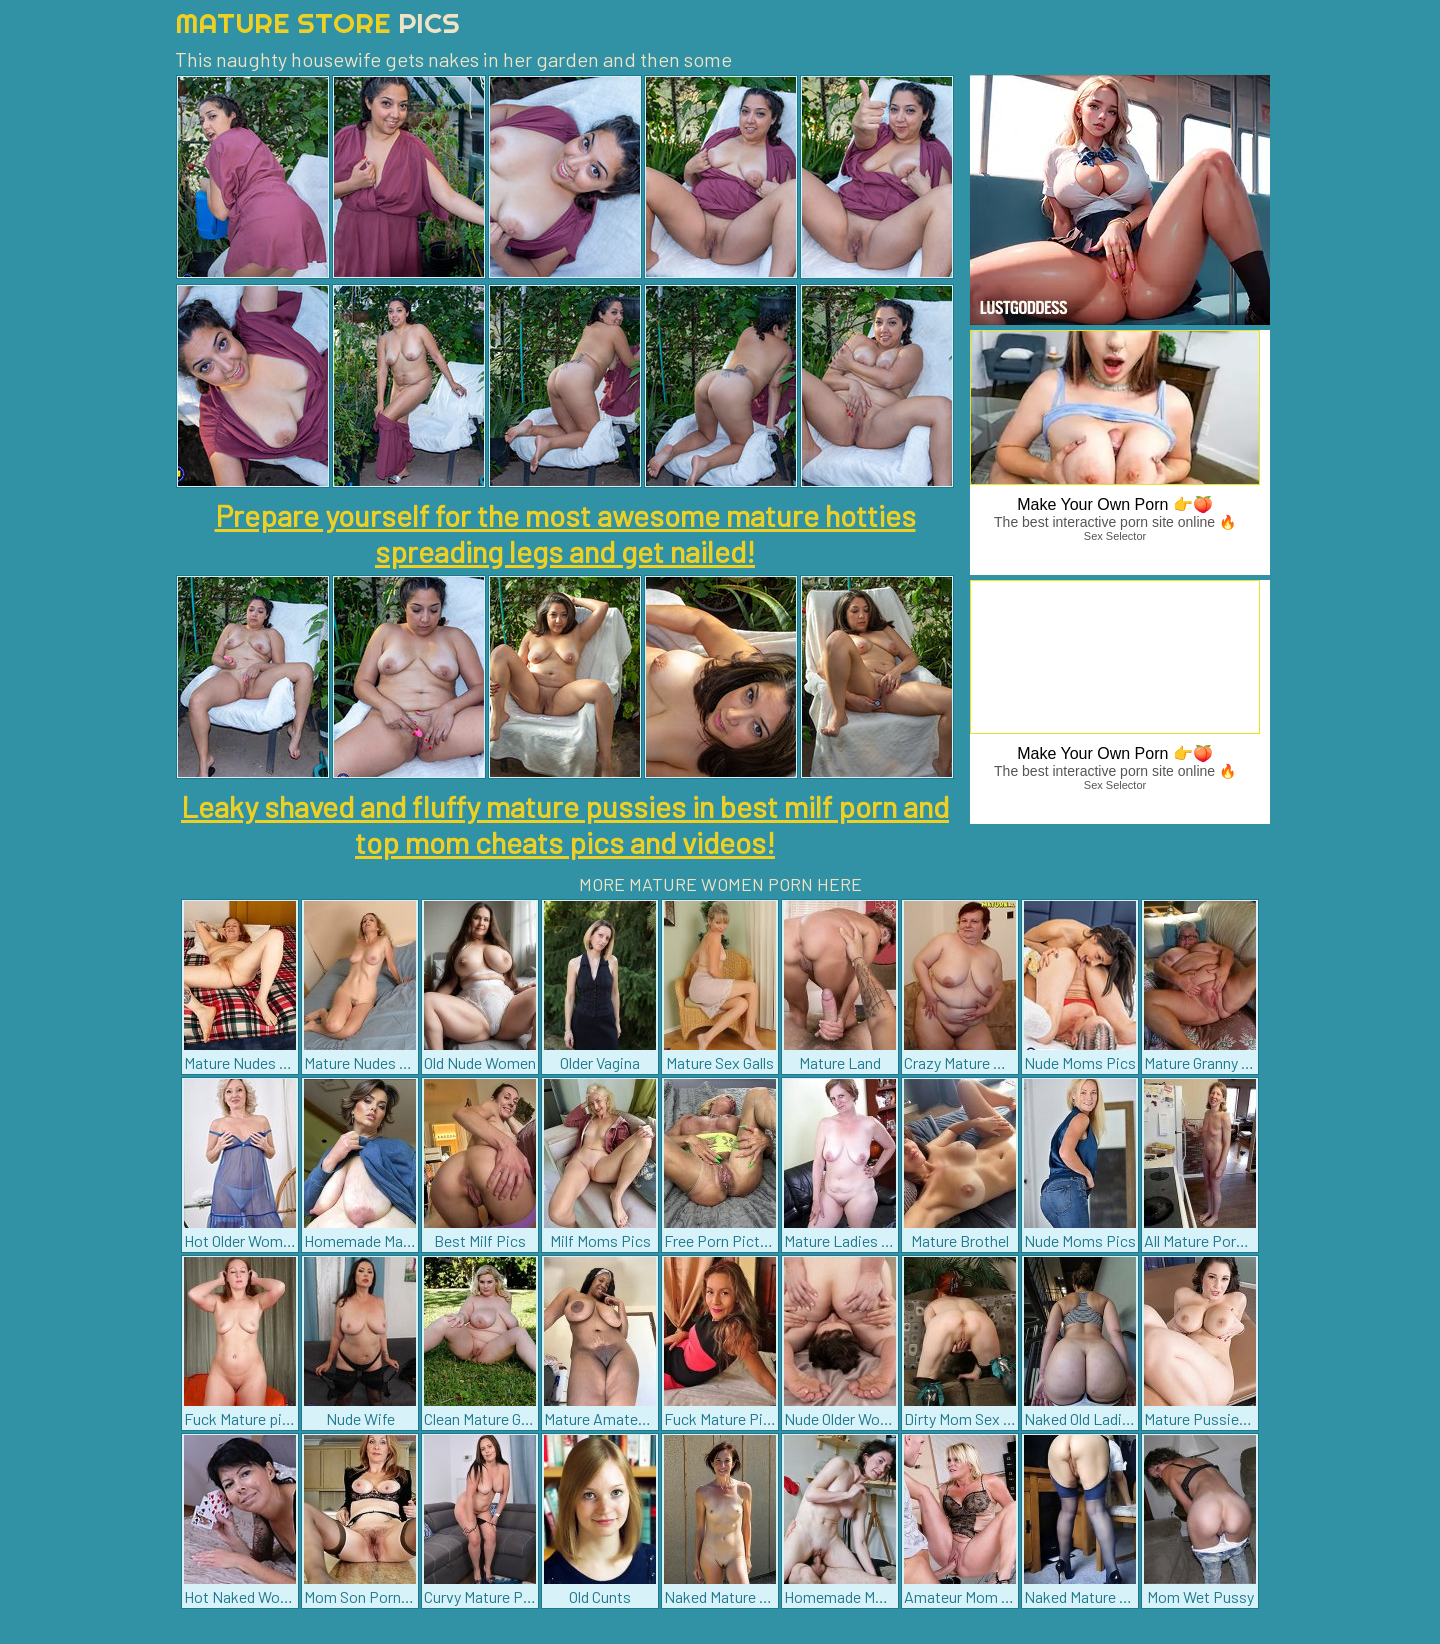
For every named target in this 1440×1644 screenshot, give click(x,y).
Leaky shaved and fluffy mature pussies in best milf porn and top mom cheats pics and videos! (565, 824)
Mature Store (317, 22)
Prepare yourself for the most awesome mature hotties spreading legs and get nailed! (565, 533)
